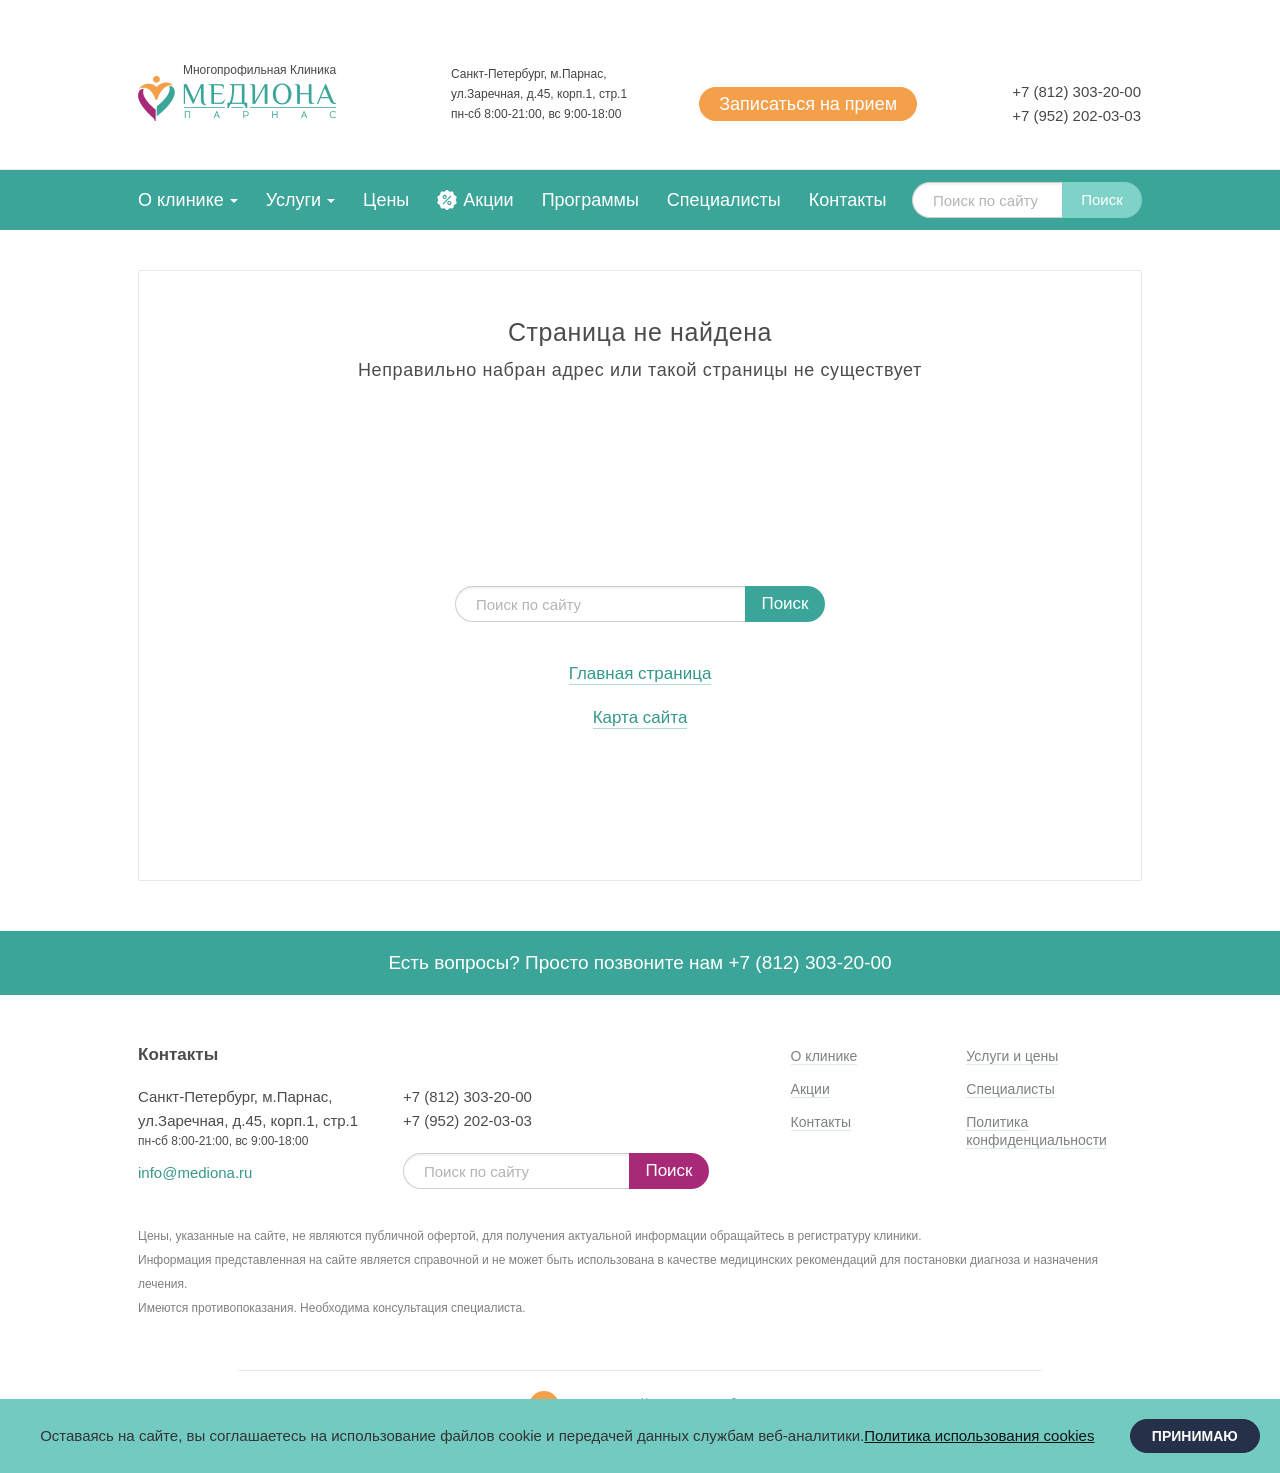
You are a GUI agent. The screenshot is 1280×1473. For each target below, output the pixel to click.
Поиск (1102, 199)
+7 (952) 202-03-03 (1076, 115)
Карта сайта (640, 718)
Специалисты (724, 200)
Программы (590, 200)
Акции (488, 200)
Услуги (293, 200)
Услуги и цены (1012, 1056)
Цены (386, 200)
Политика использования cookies (979, 1435)
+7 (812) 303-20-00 (1076, 91)
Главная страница (640, 674)
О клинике (181, 200)
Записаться (808, 104)
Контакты (848, 200)
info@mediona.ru (195, 1172)
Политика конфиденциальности (1036, 1131)
